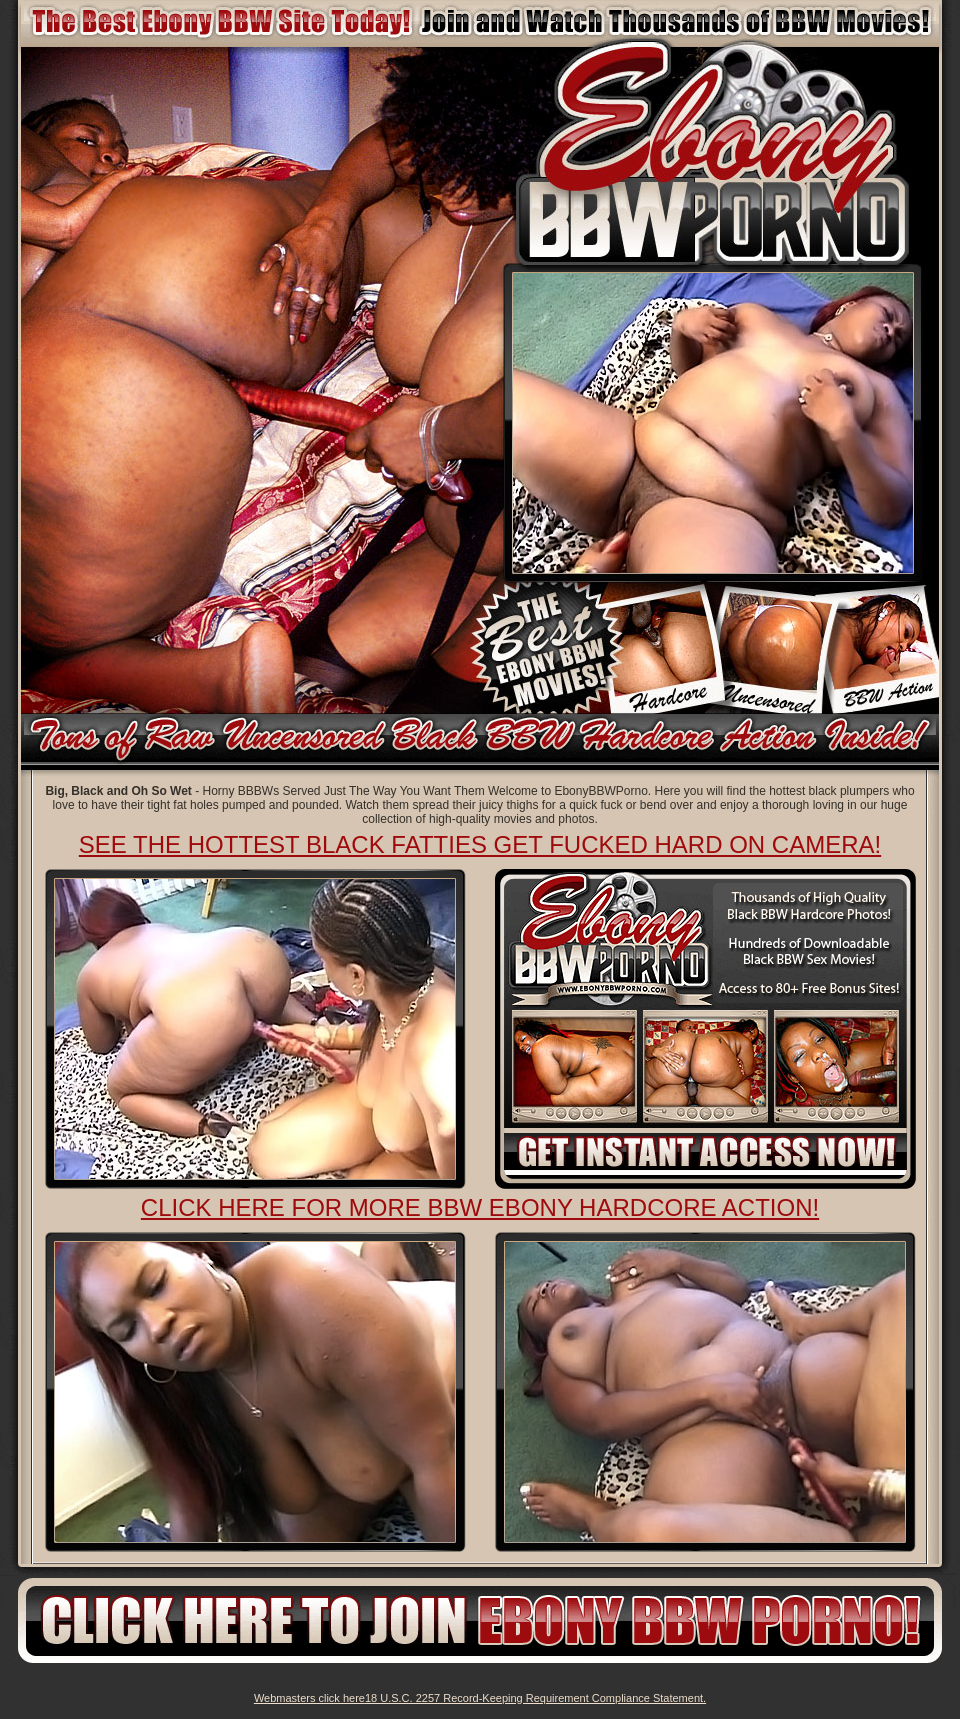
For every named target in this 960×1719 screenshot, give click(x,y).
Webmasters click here (309, 1698)
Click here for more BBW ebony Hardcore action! (480, 1207)
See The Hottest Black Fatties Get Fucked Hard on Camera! (480, 844)
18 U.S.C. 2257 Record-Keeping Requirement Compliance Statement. (535, 1698)
